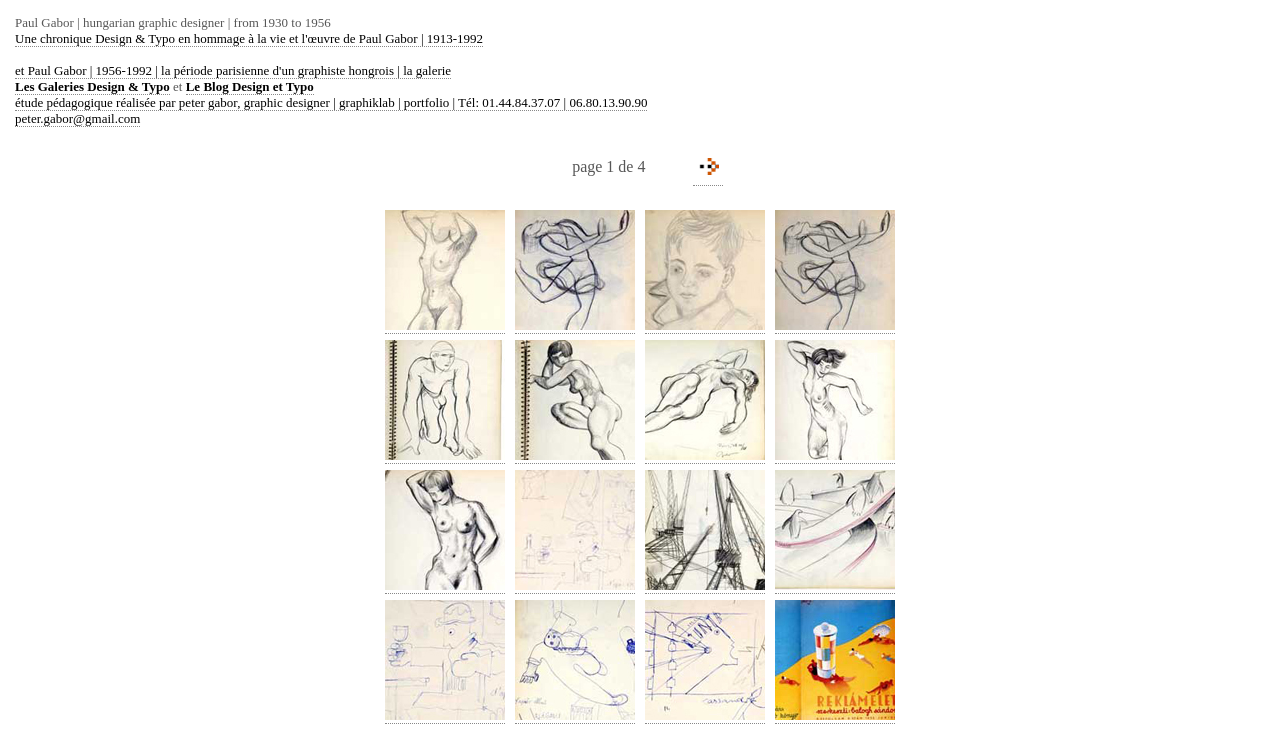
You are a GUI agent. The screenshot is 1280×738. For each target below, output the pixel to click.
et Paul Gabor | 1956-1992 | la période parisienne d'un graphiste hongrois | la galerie (233, 70)
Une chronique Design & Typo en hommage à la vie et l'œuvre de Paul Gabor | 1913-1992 (249, 38)
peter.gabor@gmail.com (77, 118)
